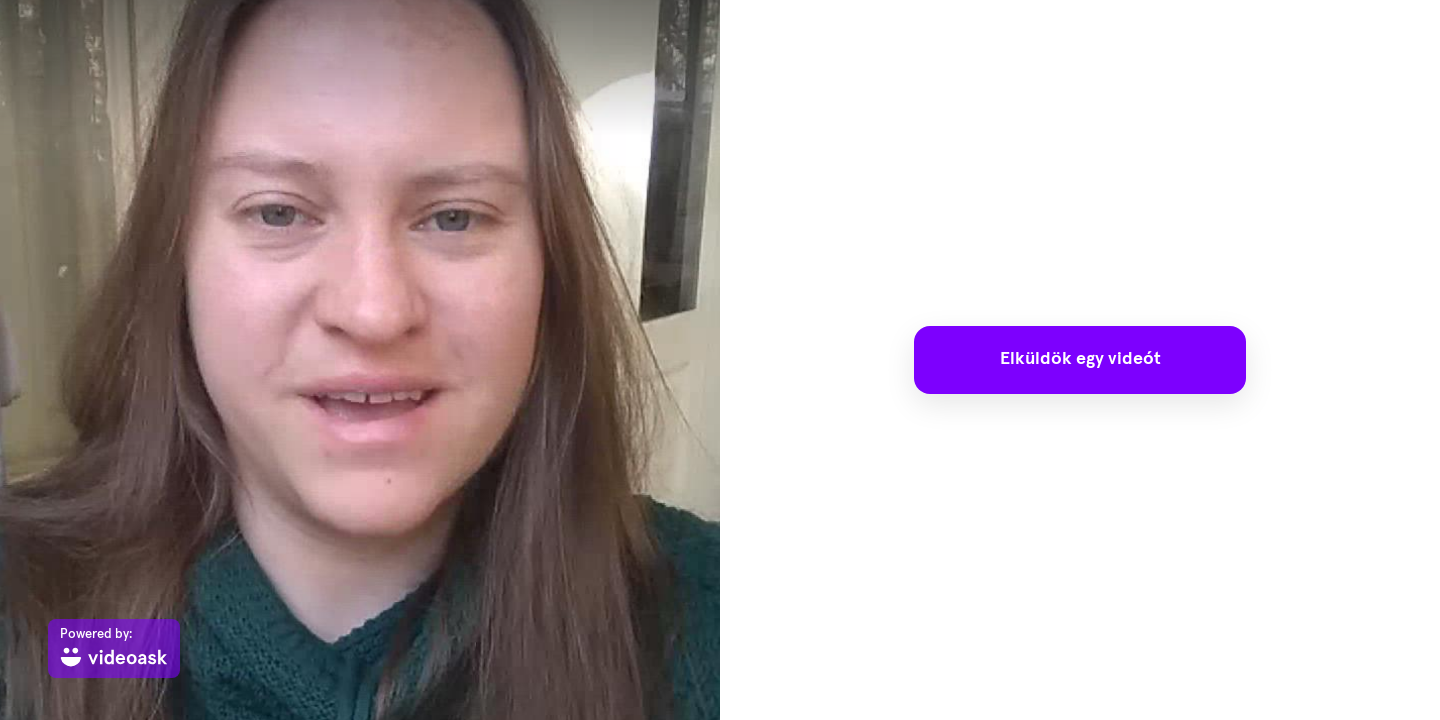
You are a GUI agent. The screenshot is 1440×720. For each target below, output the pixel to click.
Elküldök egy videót (1080, 359)
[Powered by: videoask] (114, 648)
